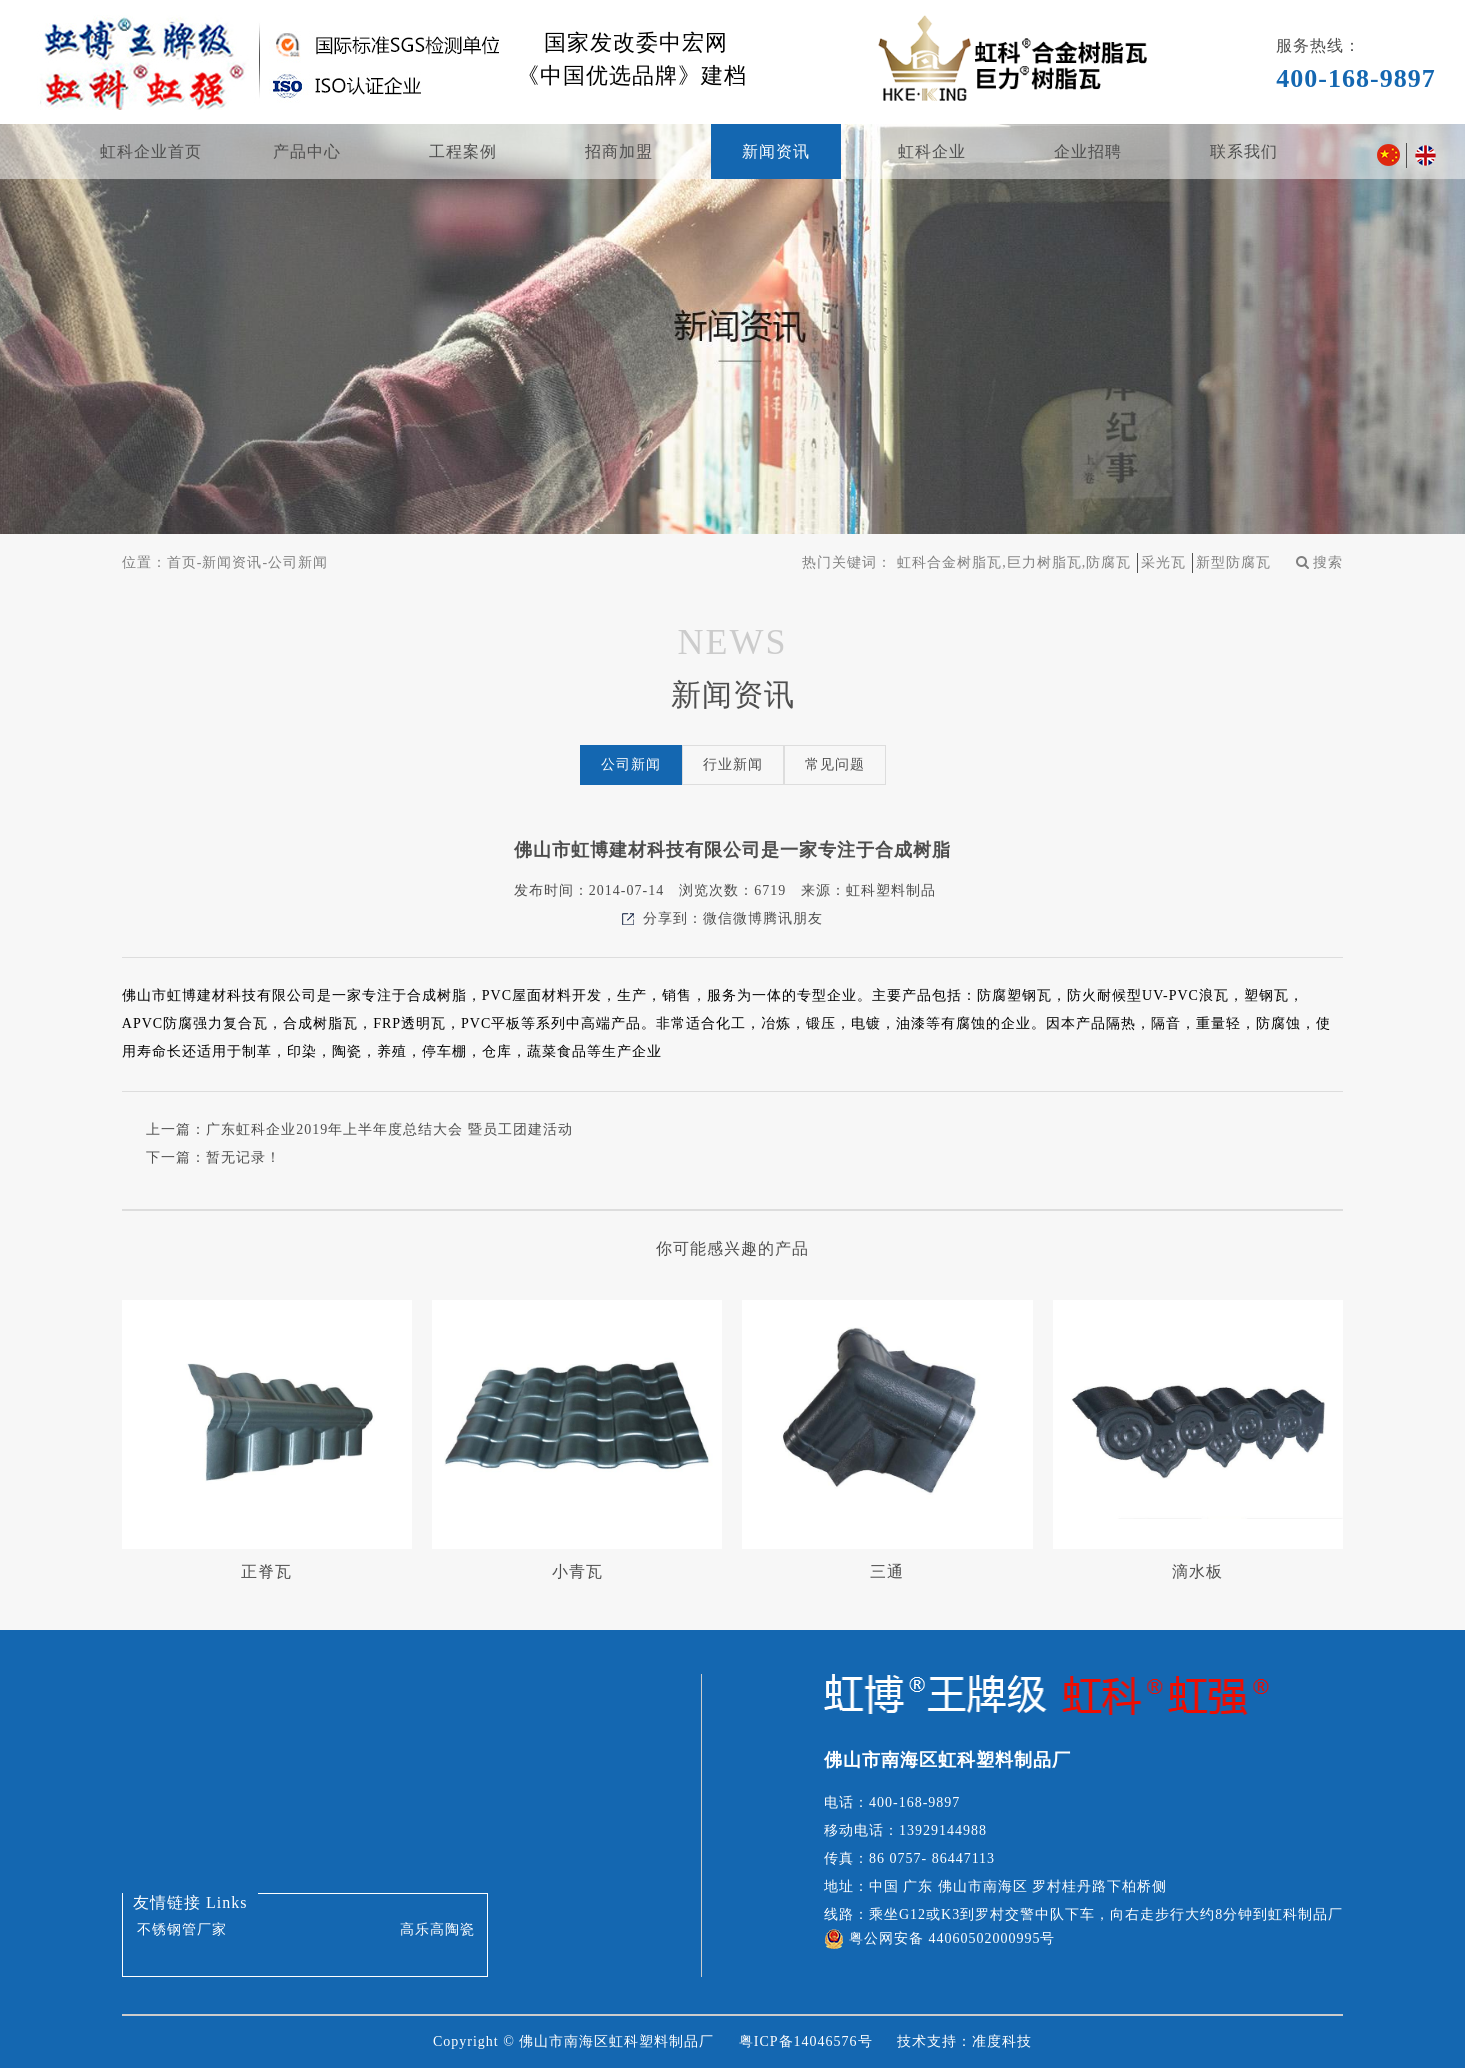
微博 (748, 918)
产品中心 (307, 151)
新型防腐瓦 (1233, 562)
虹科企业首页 (151, 151)
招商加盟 (619, 151)
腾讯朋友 (793, 918)
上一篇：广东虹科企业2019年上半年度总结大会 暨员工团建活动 (359, 1129)
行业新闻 (733, 764)
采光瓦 (1163, 562)
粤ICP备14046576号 (806, 2041)
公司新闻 (298, 562)
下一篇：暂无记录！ (213, 1157)
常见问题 (835, 764)
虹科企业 (932, 151)
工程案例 (463, 151)
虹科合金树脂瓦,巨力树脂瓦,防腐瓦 (1014, 562)
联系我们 (1244, 151)
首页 (182, 562)
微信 (718, 918)
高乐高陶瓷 (437, 1929)
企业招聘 (1088, 151)
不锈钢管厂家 (182, 1929)
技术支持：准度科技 (964, 2041)
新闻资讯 (776, 151)
